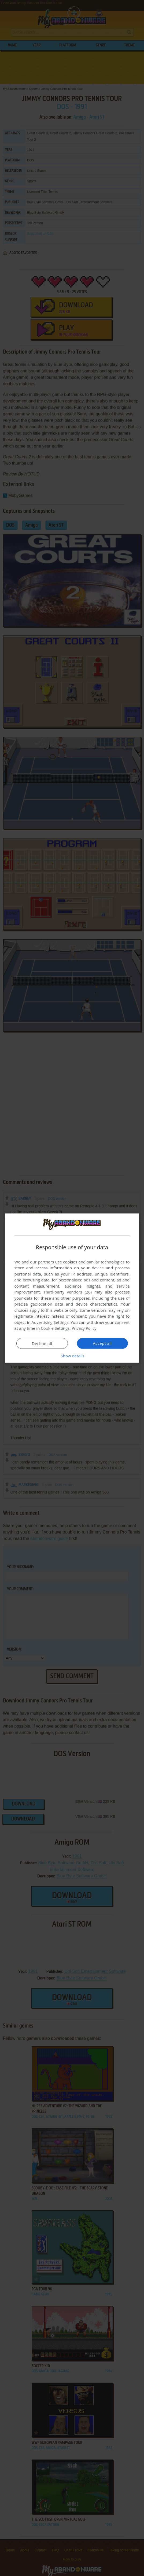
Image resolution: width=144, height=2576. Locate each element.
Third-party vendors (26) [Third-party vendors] (67, 1292)
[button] (72, 1356)
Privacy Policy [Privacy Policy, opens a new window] (84, 1328)
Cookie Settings (55, 1328)
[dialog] (72, 1288)
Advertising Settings (50, 1322)
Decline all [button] (42, 1343)
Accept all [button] (102, 1343)
